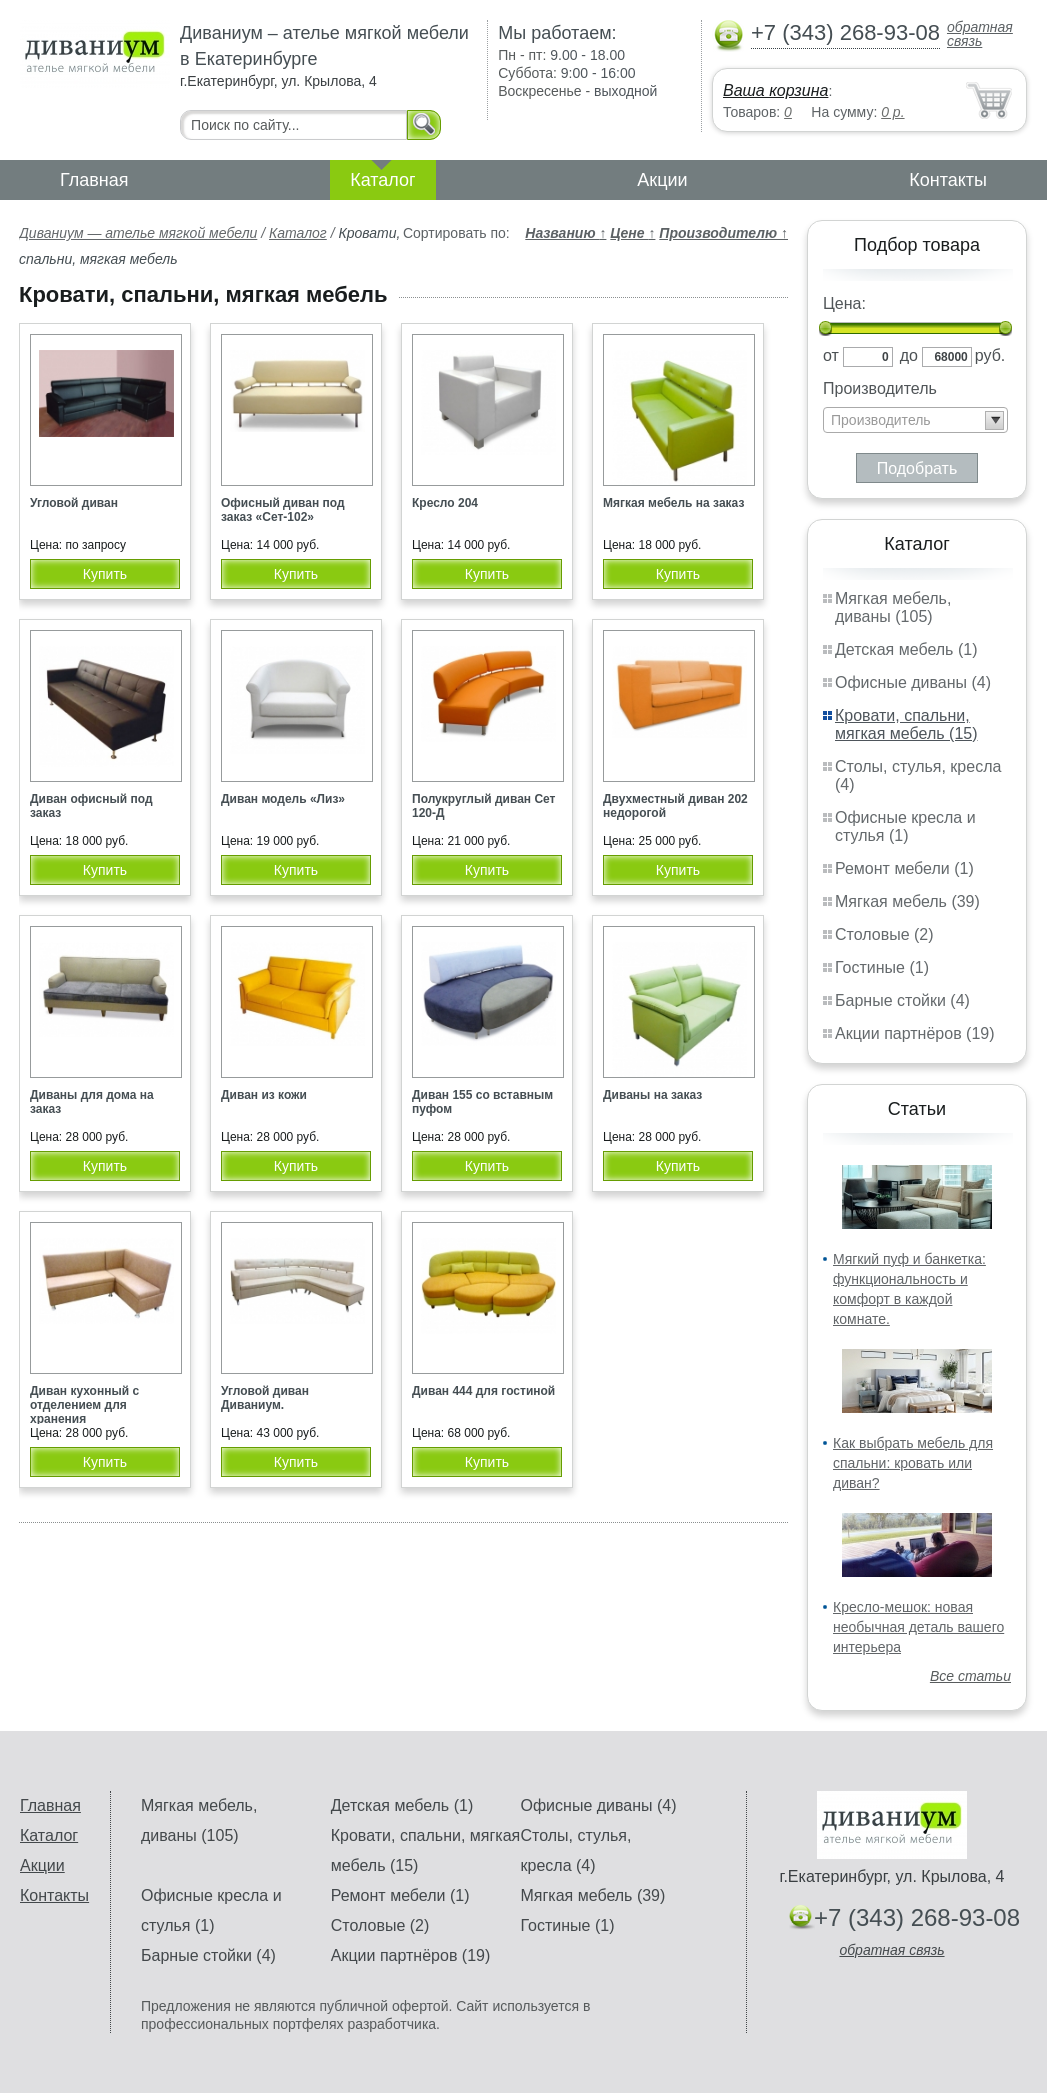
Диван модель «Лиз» (283, 799)
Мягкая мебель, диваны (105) (893, 607)
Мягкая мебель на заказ (673, 503)
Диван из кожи (264, 1095)
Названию (565, 233)
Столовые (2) (884, 934)
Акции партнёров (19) (915, 1033)
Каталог (382, 180)
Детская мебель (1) (906, 649)
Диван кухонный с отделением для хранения (84, 1405)
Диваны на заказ (652, 1095)
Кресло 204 (445, 503)
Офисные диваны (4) (913, 682)
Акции (662, 180)
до (909, 355)
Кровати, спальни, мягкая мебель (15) (906, 724)
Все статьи (970, 1676)
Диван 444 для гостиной (483, 1391)
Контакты (948, 180)
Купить (105, 574)
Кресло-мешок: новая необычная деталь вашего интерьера (918, 1627)
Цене (632, 233)
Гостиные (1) (882, 967)
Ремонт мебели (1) (904, 868)
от (831, 355)
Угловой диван (74, 503)
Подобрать (917, 468)
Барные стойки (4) (902, 1000)
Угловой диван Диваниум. (265, 1398)
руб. (990, 355)
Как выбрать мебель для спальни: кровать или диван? (913, 1463)
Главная (94, 180)
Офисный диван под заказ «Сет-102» (283, 510)
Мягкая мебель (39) (907, 901)
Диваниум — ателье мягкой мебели (138, 233)
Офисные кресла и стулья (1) (905, 826)
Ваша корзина (775, 90)
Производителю (723, 233)
